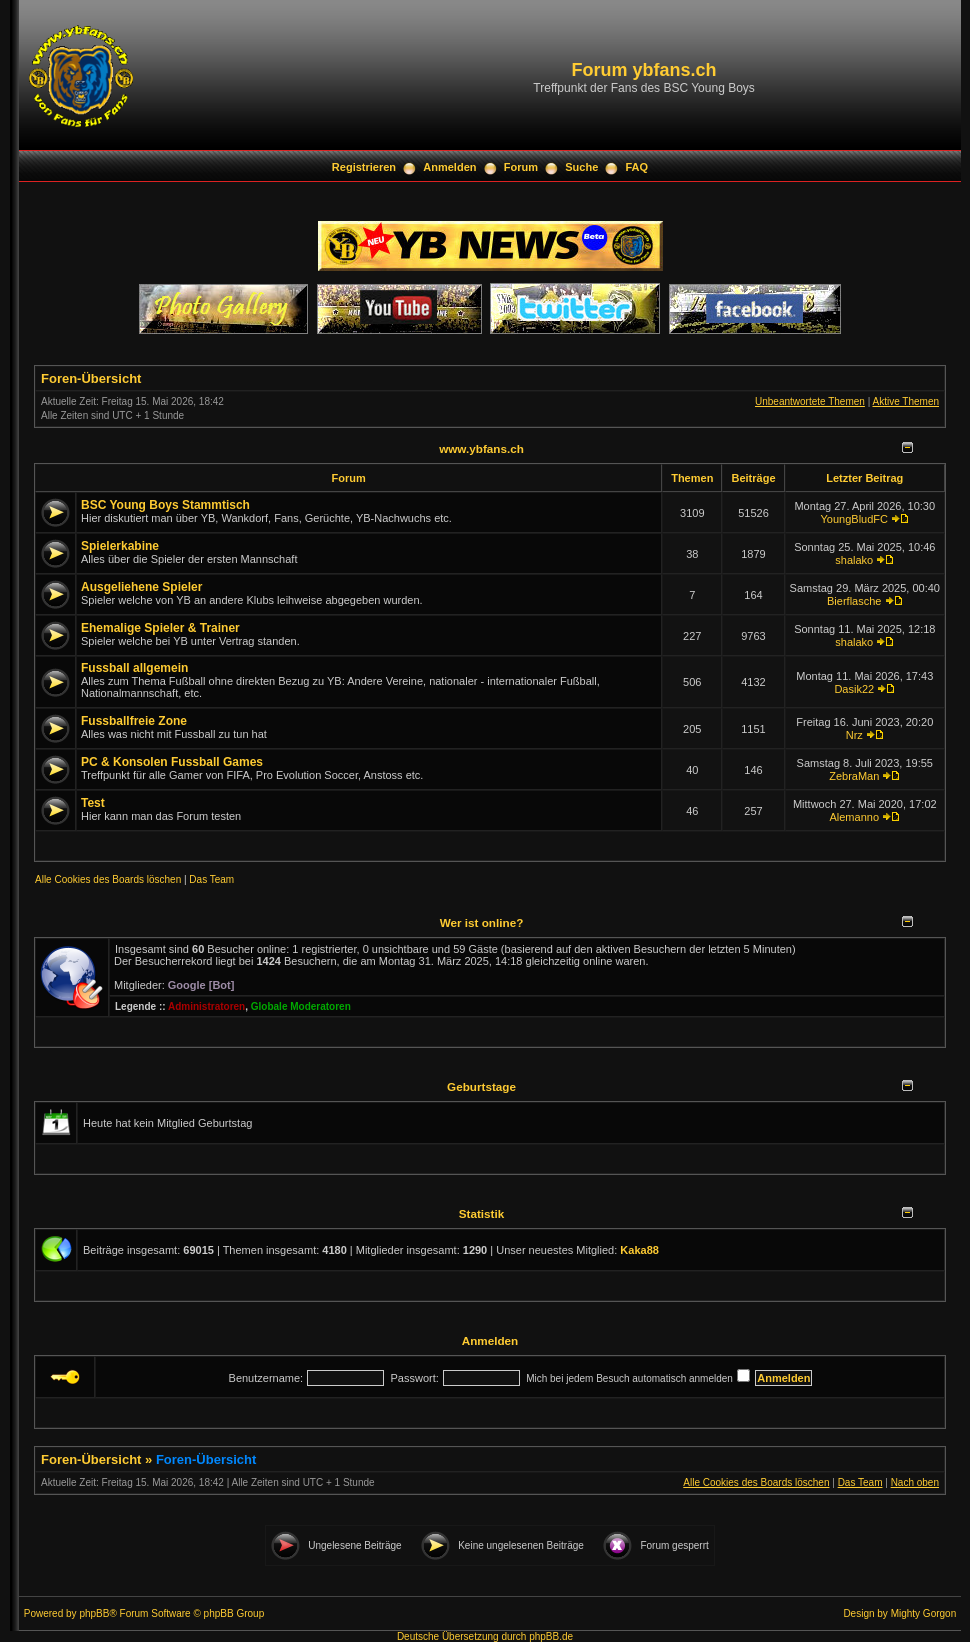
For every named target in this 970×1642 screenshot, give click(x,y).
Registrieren (364, 167)
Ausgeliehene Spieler (141, 587)
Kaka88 (639, 1250)
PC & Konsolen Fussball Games (172, 762)
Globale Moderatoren (301, 1006)
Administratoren (206, 1006)
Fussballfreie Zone (134, 721)
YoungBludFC (854, 519)
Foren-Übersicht (91, 378)
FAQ (637, 167)
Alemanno (854, 817)
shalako (854, 560)
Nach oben (915, 1482)
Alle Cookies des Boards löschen (108, 879)
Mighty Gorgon (924, 1613)
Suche (581, 167)
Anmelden (449, 167)
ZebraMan (854, 776)
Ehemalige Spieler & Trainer (160, 628)
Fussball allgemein (134, 668)
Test (93, 803)
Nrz (854, 735)
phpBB (94, 1613)
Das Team (211, 879)
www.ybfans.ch (481, 448)
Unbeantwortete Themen (810, 401)
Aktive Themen (905, 401)
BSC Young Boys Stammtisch (165, 505)
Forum (521, 167)
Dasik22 (854, 689)
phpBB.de (551, 1636)
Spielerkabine (120, 546)
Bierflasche (854, 601)
